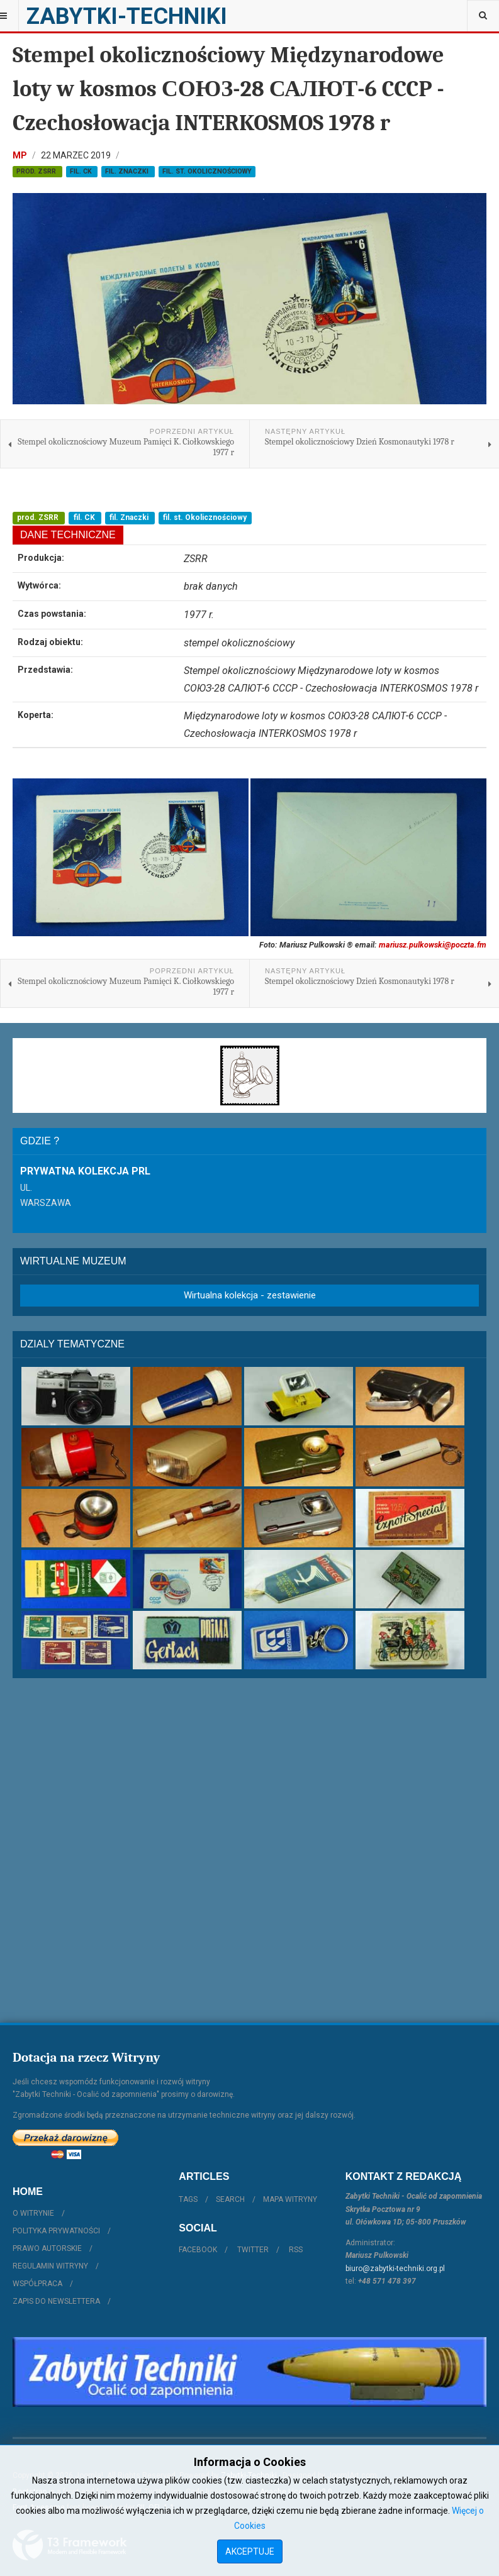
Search (230, 2199)
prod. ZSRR (37, 171)
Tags (188, 2199)
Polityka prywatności (56, 2230)
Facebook (198, 2249)
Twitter (253, 2249)
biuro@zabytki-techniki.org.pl (395, 2268)
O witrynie (33, 2213)
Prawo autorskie (47, 2248)
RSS (296, 2249)
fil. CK (82, 171)
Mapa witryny (290, 2199)
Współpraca (37, 2283)
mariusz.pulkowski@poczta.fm (432, 944)
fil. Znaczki (127, 171)
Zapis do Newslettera (56, 2301)
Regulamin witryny (50, 2266)
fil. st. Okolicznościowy (207, 171)
